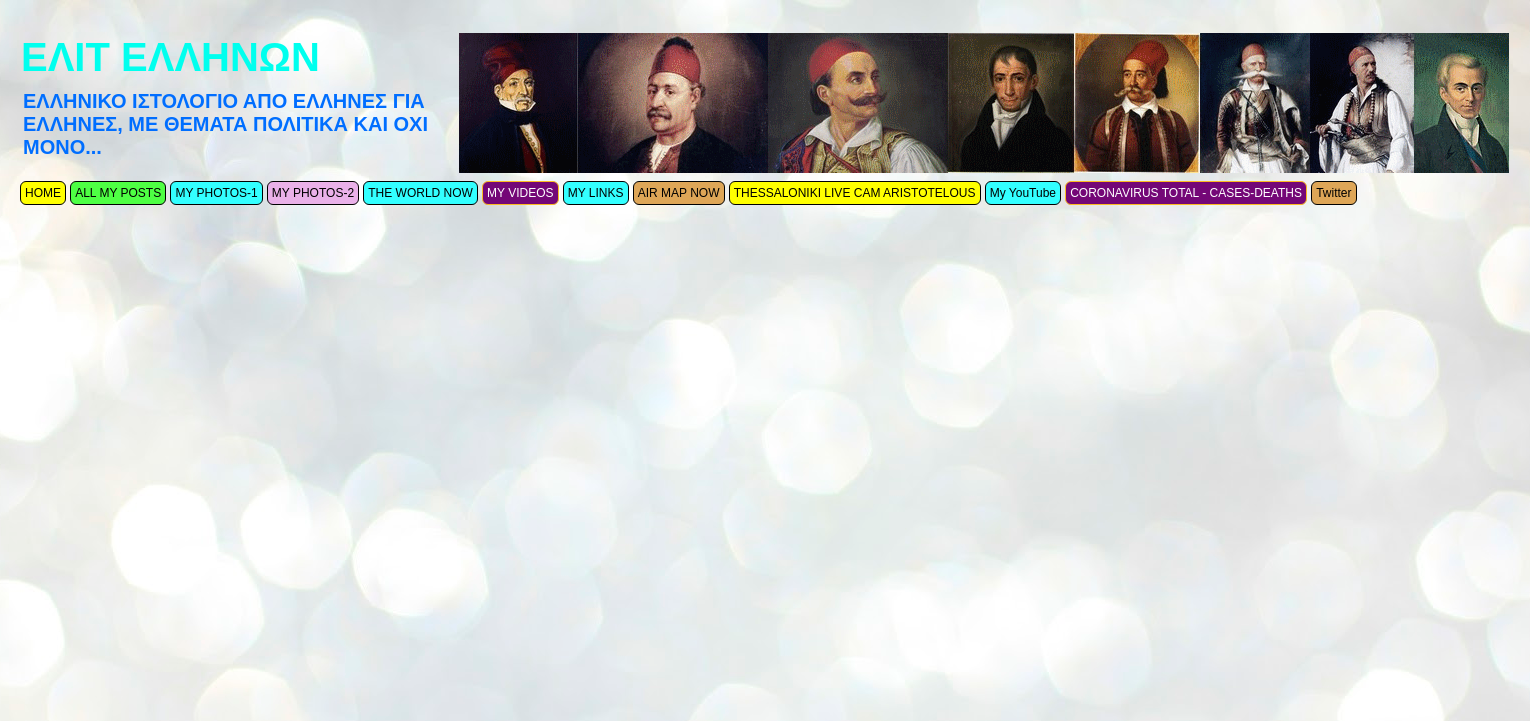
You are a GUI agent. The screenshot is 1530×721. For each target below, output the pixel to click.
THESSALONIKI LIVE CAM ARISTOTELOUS (855, 193)
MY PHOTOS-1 (216, 193)
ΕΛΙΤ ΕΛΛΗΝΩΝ (170, 57)
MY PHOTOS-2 (313, 193)
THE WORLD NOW (420, 193)
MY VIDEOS (520, 193)
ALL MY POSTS (118, 193)
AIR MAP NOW (679, 193)
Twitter (1333, 193)
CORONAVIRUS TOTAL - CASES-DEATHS (1186, 193)
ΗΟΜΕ (43, 193)
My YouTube (1023, 193)
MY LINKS (596, 193)
